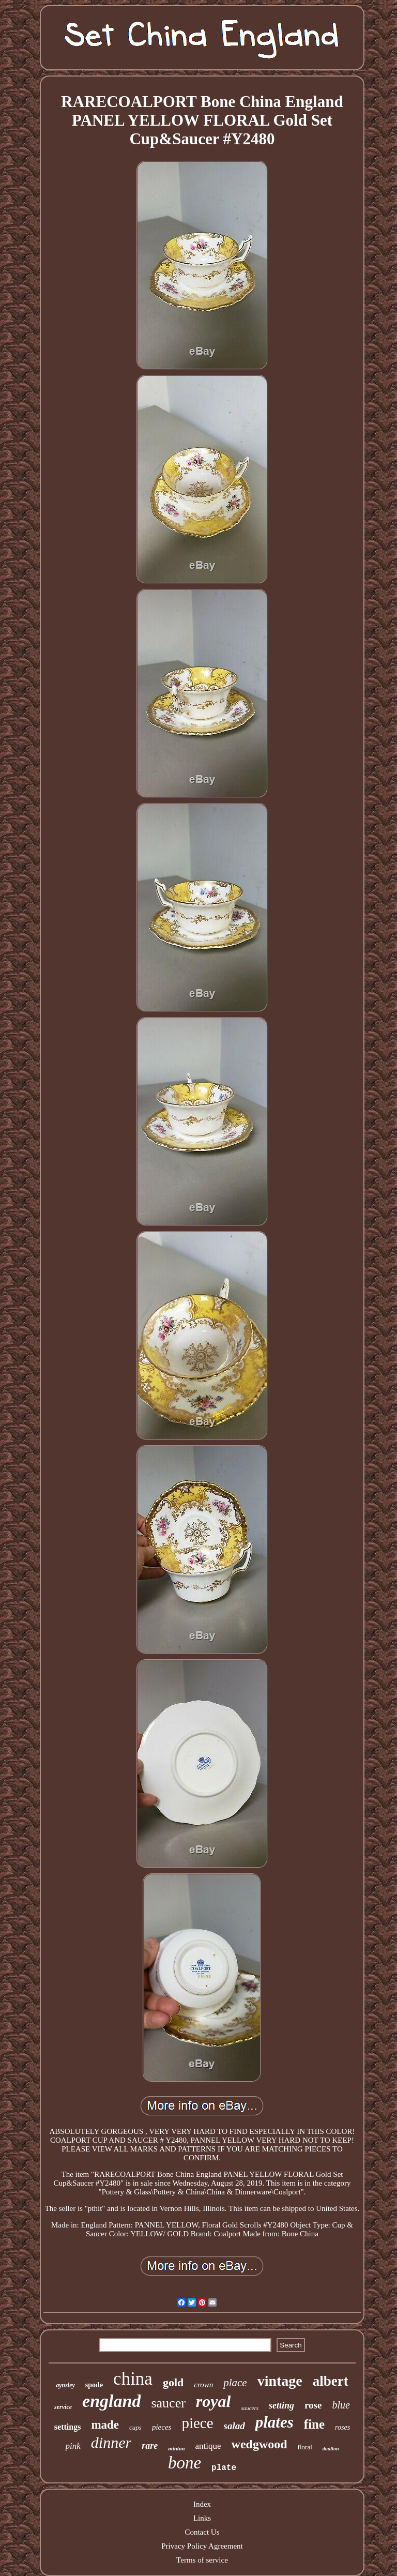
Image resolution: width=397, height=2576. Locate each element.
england (111, 2401)
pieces (161, 2427)
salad (234, 2425)
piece (197, 2423)
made (105, 2424)
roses (342, 2427)
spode (94, 2385)
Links (202, 2518)
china (132, 2379)
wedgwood (259, 2444)
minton (176, 2448)
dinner (111, 2442)
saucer (168, 2403)
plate (223, 2468)
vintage (279, 2381)
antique (208, 2446)
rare (150, 2446)
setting (281, 2405)
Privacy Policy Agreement (201, 2546)
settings (67, 2426)
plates (274, 2422)
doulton (331, 2448)
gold (173, 2382)
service (63, 2407)
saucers (249, 2408)
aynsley (65, 2385)
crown (203, 2385)
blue (340, 2405)
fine (314, 2424)
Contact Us (202, 2532)
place (235, 2382)
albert (330, 2381)
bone (184, 2462)
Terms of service (202, 2560)
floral (305, 2447)
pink (73, 2446)
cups (135, 2427)
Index (202, 2504)
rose (313, 2405)
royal (213, 2401)
